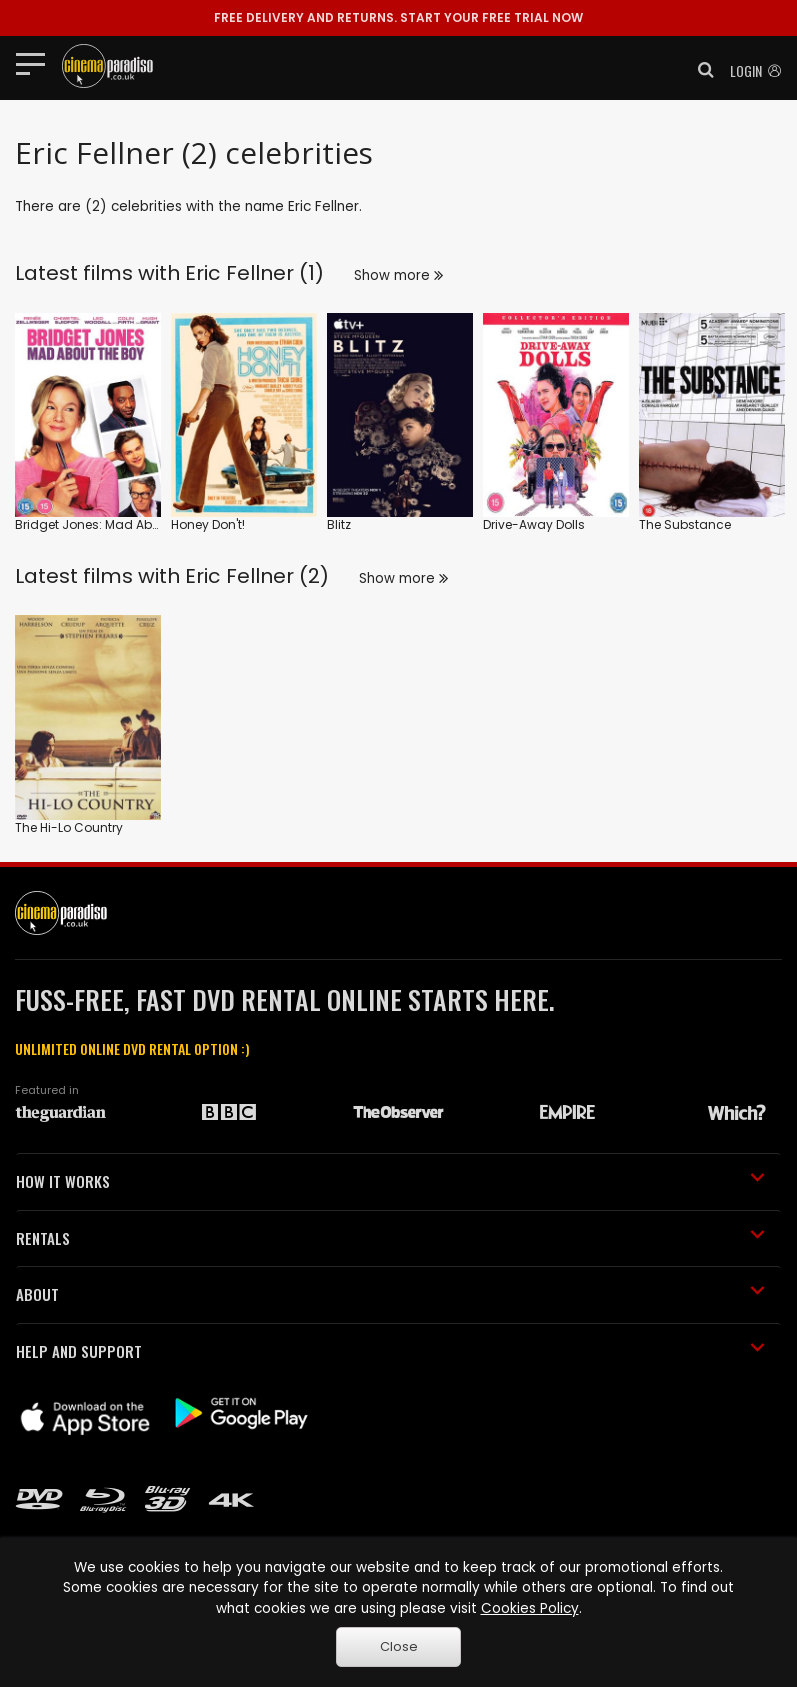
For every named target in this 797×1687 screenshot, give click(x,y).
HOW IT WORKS (390, 1181)
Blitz (339, 524)
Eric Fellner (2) (257, 576)
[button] (700, 70)
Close (399, 1646)
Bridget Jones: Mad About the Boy (117, 524)
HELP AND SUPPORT (390, 1351)
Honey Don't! (208, 524)
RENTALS (390, 1238)
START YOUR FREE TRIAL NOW (398, 17)
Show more (398, 275)
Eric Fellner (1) (254, 273)
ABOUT (390, 1294)
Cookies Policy (530, 1608)
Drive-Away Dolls (534, 524)
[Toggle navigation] (36, 63)
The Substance (685, 524)
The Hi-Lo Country (69, 827)
